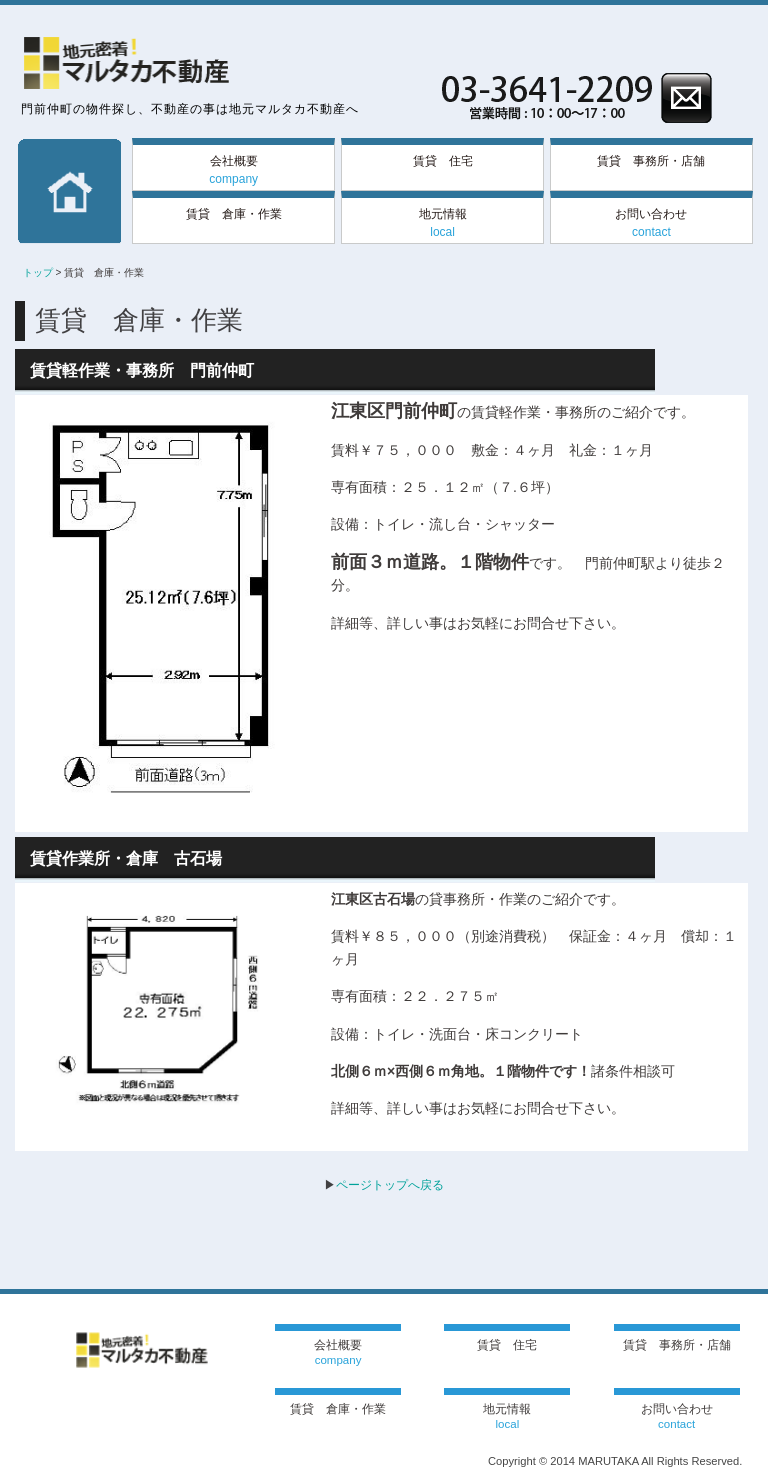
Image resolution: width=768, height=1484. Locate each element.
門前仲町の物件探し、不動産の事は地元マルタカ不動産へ (190, 109)
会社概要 (233, 170)
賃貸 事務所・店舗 (651, 161)
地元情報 (443, 223)
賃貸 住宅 (443, 161)
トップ (38, 272)
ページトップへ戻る (390, 1185)
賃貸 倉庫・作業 (234, 214)
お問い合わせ (651, 223)
